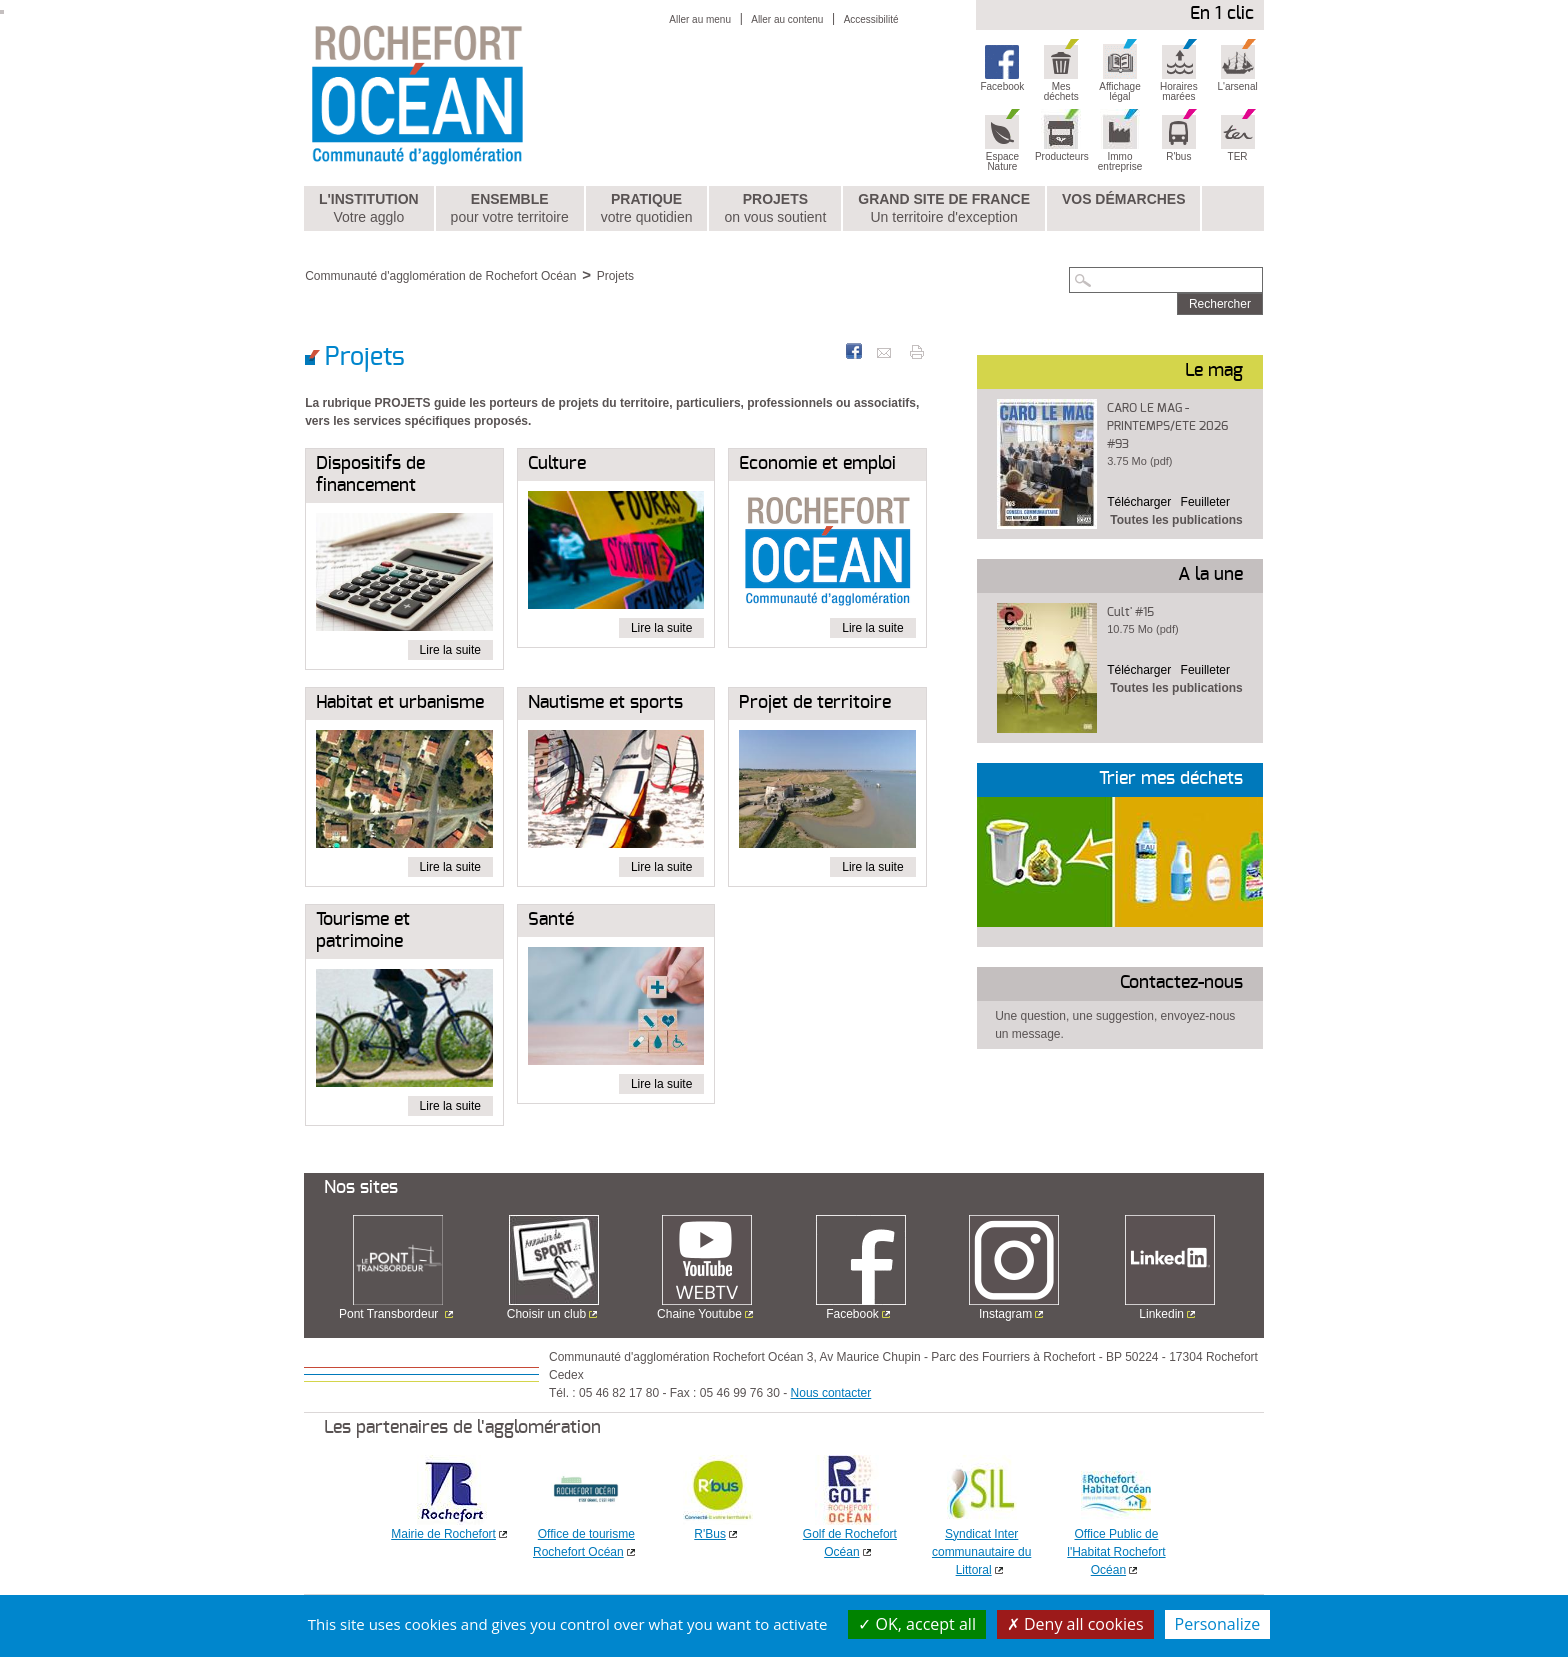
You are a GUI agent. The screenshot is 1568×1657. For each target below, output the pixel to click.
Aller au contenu (787, 19)
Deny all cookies (1075, 1624)
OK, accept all (917, 1624)
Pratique (647, 209)
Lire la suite (450, 650)
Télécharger (1139, 502)
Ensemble (510, 209)
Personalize (1218, 1624)
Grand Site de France (944, 209)
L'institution (369, 209)
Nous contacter (831, 1393)
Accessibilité (871, 19)
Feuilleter (1205, 502)
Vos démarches (1124, 199)
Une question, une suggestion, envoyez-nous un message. (1115, 1025)
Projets (775, 209)
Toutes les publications (1176, 520)
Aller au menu (700, 19)
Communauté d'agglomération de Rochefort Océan (440, 276)
